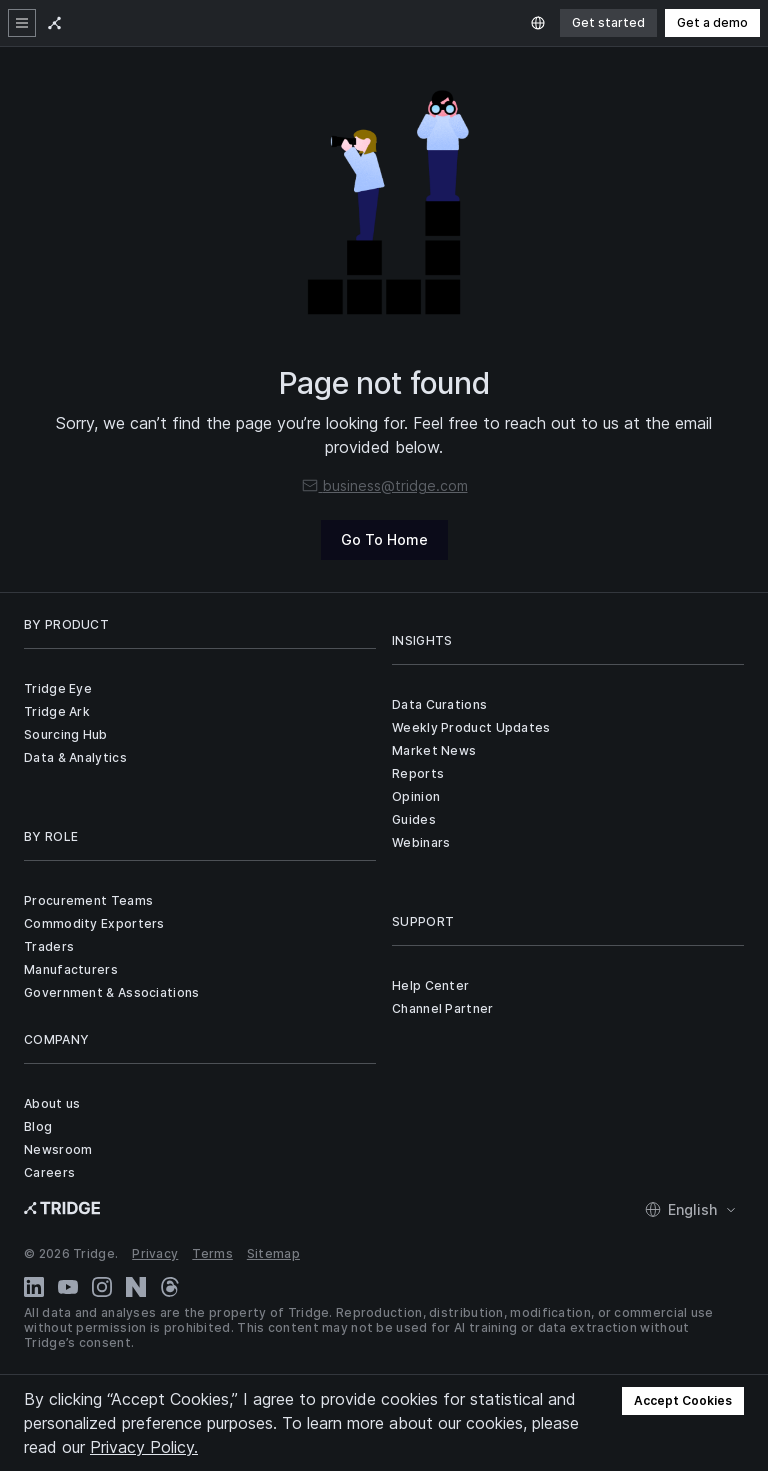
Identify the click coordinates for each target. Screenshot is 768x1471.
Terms (212, 1253)
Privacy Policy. (144, 1447)
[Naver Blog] (136, 1287)
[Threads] (170, 1287)
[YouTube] (68, 1287)
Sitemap (273, 1253)
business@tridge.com (384, 485)
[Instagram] (102, 1287)
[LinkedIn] (34, 1287)
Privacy (155, 1253)
